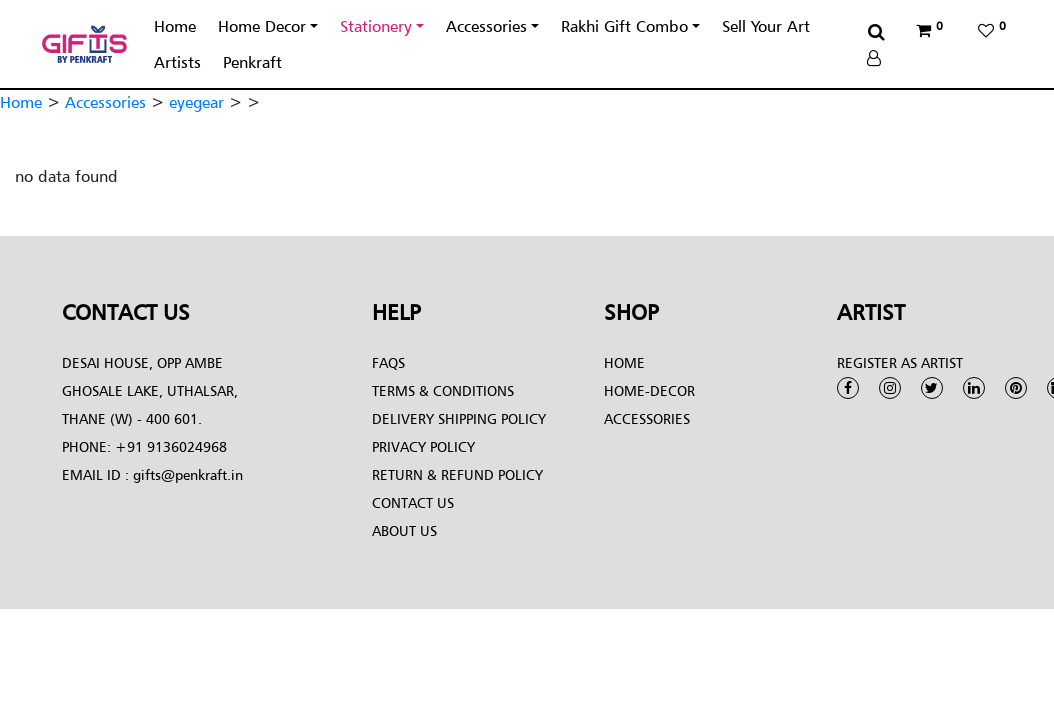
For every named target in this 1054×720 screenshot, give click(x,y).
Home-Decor (649, 390)
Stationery (376, 26)
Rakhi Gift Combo (624, 26)
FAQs (388, 362)
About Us (404, 530)
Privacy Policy (423, 446)
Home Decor (262, 26)
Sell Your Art (766, 26)
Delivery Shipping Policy (459, 418)
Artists (177, 62)
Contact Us (413, 502)
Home (175, 26)
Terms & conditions (443, 390)
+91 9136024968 (169, 446)
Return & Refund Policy (457, 474)
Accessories (486, 26)
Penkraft (252, 62)
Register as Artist (900, 362)
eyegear (196, 102)
